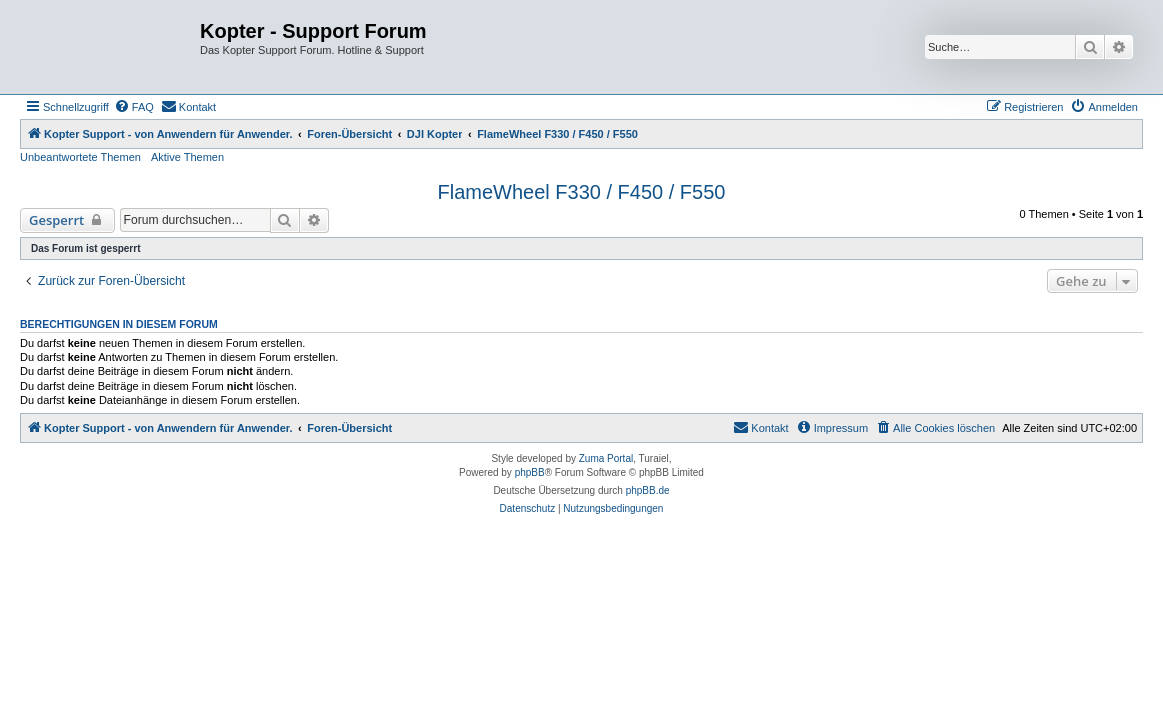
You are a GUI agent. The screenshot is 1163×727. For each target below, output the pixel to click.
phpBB (530, 472)
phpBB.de (648, 490)
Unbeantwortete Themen (80, 157)
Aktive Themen (187, 157)
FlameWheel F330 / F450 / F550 (582, 192)
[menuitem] (134, 107)
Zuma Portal (606, 458)
